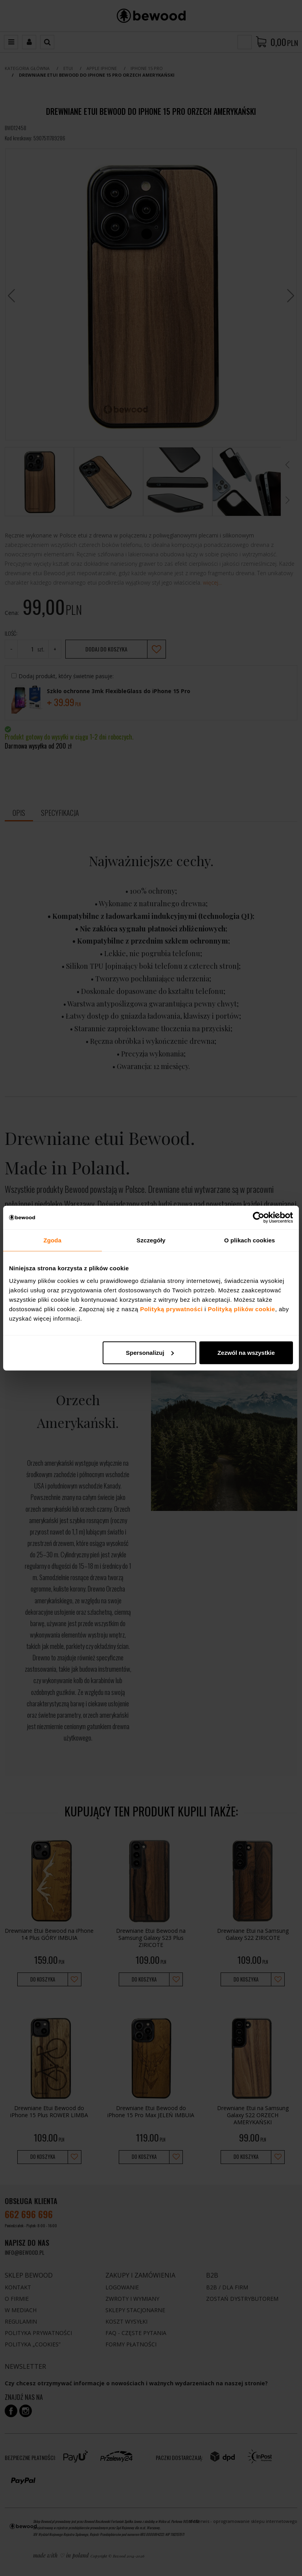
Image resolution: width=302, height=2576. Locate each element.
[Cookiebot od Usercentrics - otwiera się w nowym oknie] (258, 1218)
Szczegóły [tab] (150, 1240)
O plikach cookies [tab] (249, 1240)
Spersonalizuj (150, 1352)
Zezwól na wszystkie (246, 1352)
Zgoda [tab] (53, 1240)
